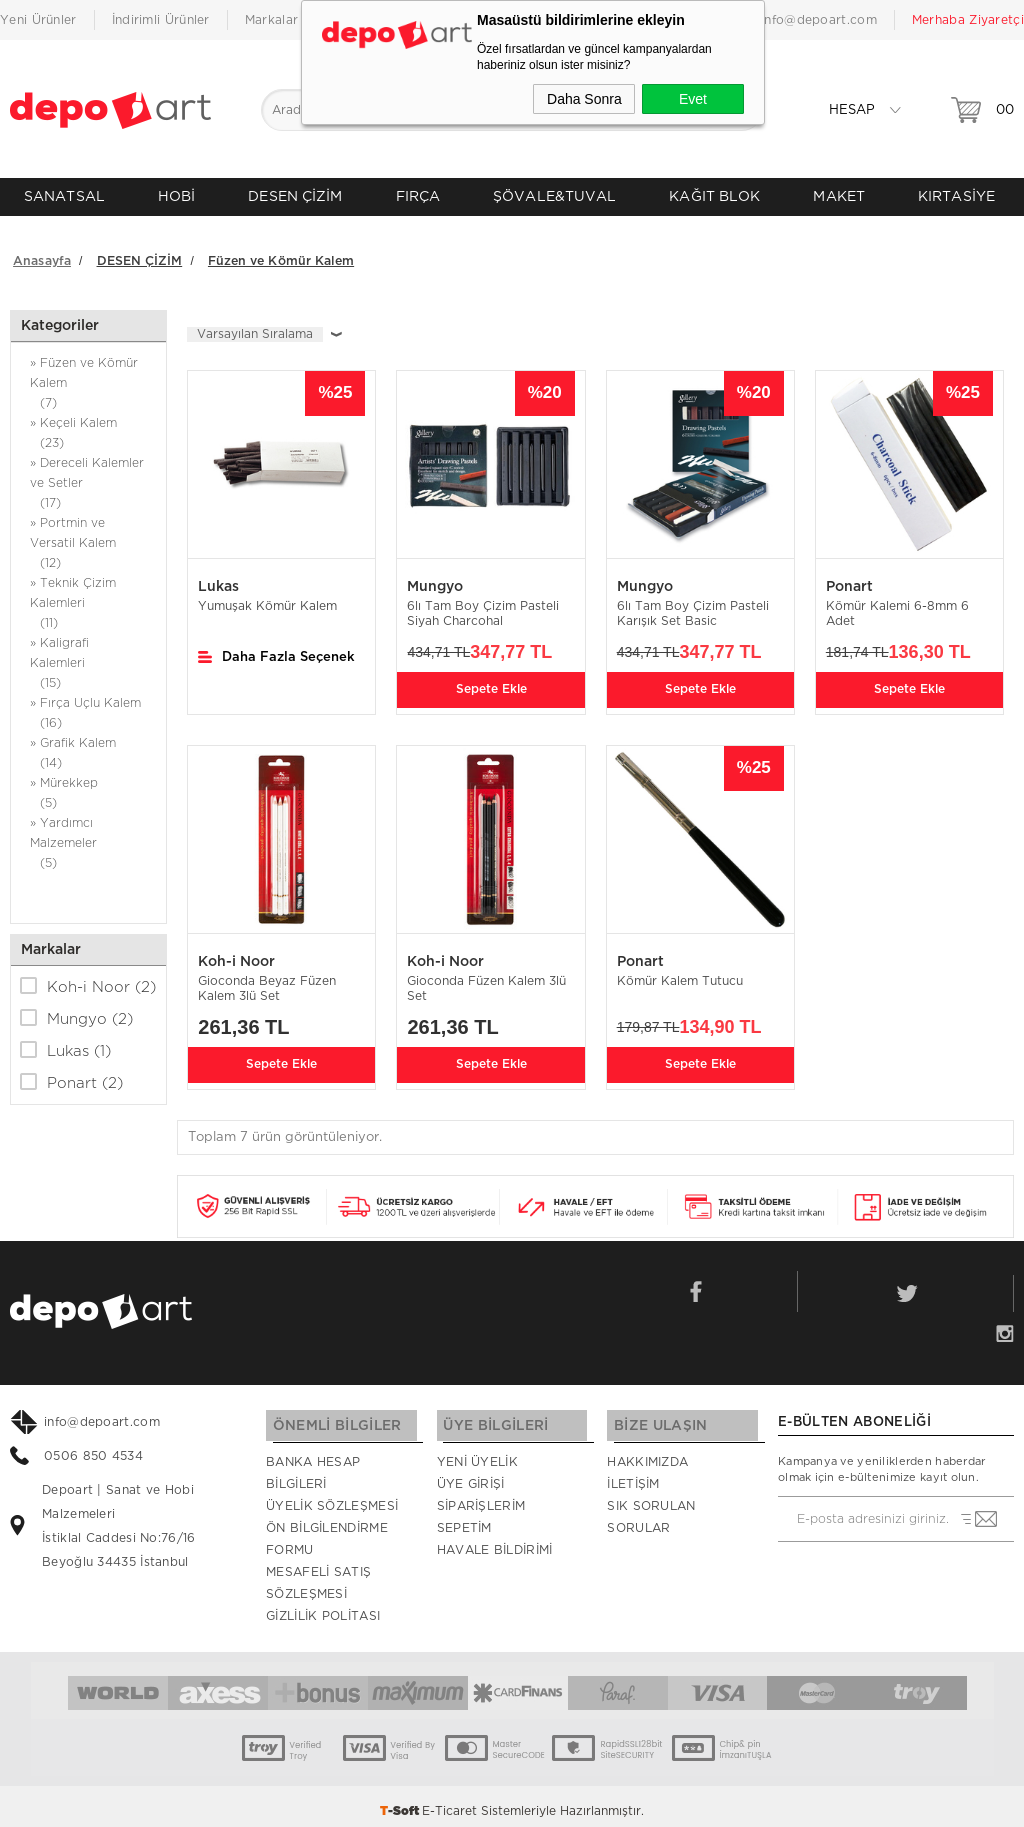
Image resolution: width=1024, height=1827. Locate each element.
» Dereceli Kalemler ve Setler (88, 477)
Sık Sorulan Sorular (651, 1508)
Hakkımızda (647, 1453)
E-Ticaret (449, 1802)
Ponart (71, 1075)
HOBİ (176, 196)
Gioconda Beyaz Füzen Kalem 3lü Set (267, 981)
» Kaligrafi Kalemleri (88, 657)
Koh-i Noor (88, 979)
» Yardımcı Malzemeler (88, 837)
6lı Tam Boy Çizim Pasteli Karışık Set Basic (693, 606)
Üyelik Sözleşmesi (332, 1497)
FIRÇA (418, 196)
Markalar (271, 20)
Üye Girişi (471, 1475)
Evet (693, 99)
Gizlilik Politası (323, 1607)
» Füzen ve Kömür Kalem (88, 377)
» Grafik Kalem (88, 747)
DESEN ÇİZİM (295, 196)
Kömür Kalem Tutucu (680, 974)
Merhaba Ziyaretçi (968, 20)
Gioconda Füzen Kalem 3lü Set (486, 981)
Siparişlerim (481, 1497)
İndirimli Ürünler (161, 20)
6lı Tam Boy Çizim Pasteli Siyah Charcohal (483, 606)
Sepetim (464, 1519)
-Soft (401, 1802)
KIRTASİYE (956, 196)
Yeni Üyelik (477, 1453)
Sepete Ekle (491, 680)
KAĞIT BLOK (714, 196)
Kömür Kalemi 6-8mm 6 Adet (897, 606)
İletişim (633, 1475)
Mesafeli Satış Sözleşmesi (318, 1574)
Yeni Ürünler (38, 20)
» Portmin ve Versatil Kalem (88, 537)
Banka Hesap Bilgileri (313, 1464)
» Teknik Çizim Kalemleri (88, 597)
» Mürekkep (88, 787)
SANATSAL (64, 196)
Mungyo (76, 1011)
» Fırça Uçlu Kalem (88, 707)
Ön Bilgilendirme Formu (327, 1530)
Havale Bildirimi (495, 1541)
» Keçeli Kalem (88, 427)
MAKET (839, 196)
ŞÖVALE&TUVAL (554, 196)
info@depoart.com (819, 20)
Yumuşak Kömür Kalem (267, 599)
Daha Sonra (584, 99)
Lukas (65, 1043)
